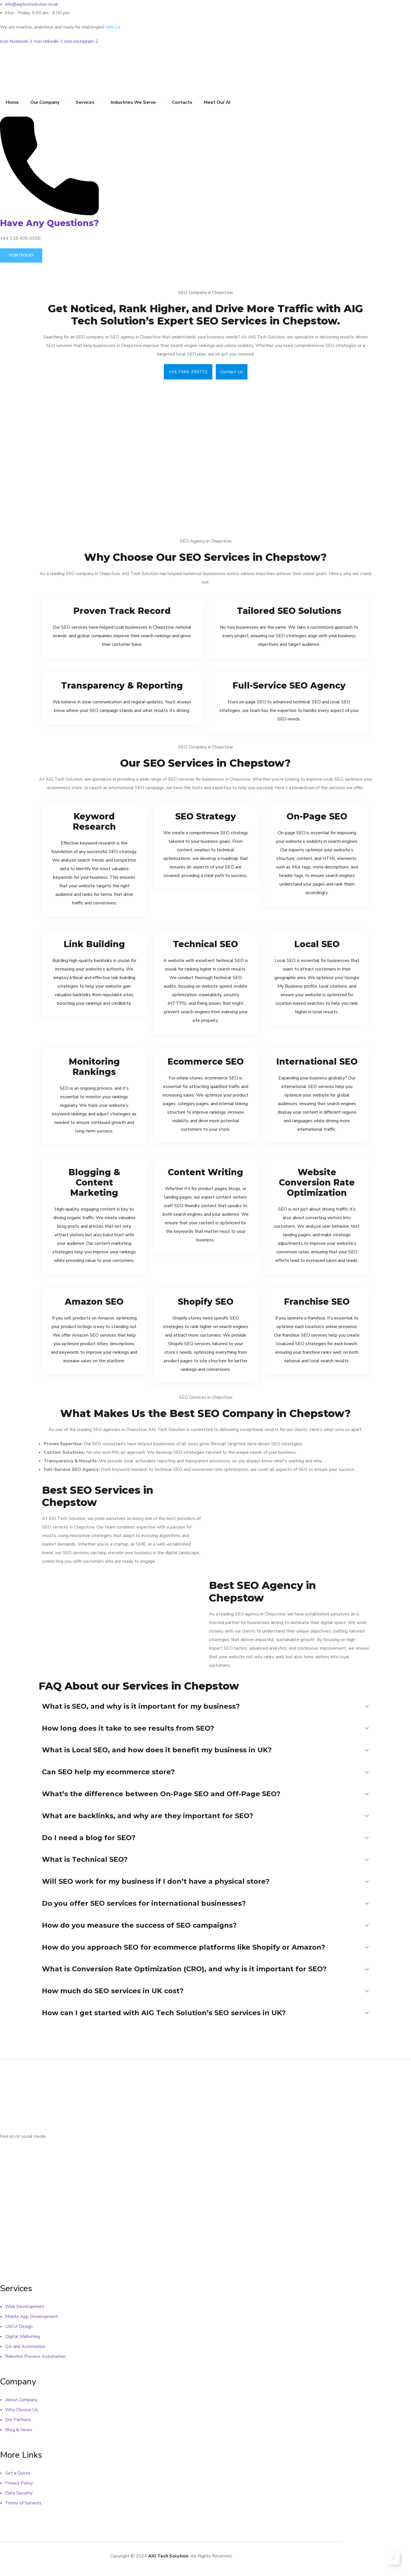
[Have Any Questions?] (49, 214)
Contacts (182, 102)
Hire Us (112, 27)
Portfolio (21, 255)
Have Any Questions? (49, 223)
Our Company (44, 102)
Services (85, 102)
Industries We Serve (133, 102)
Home (12, 102)
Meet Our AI (217, 102)
